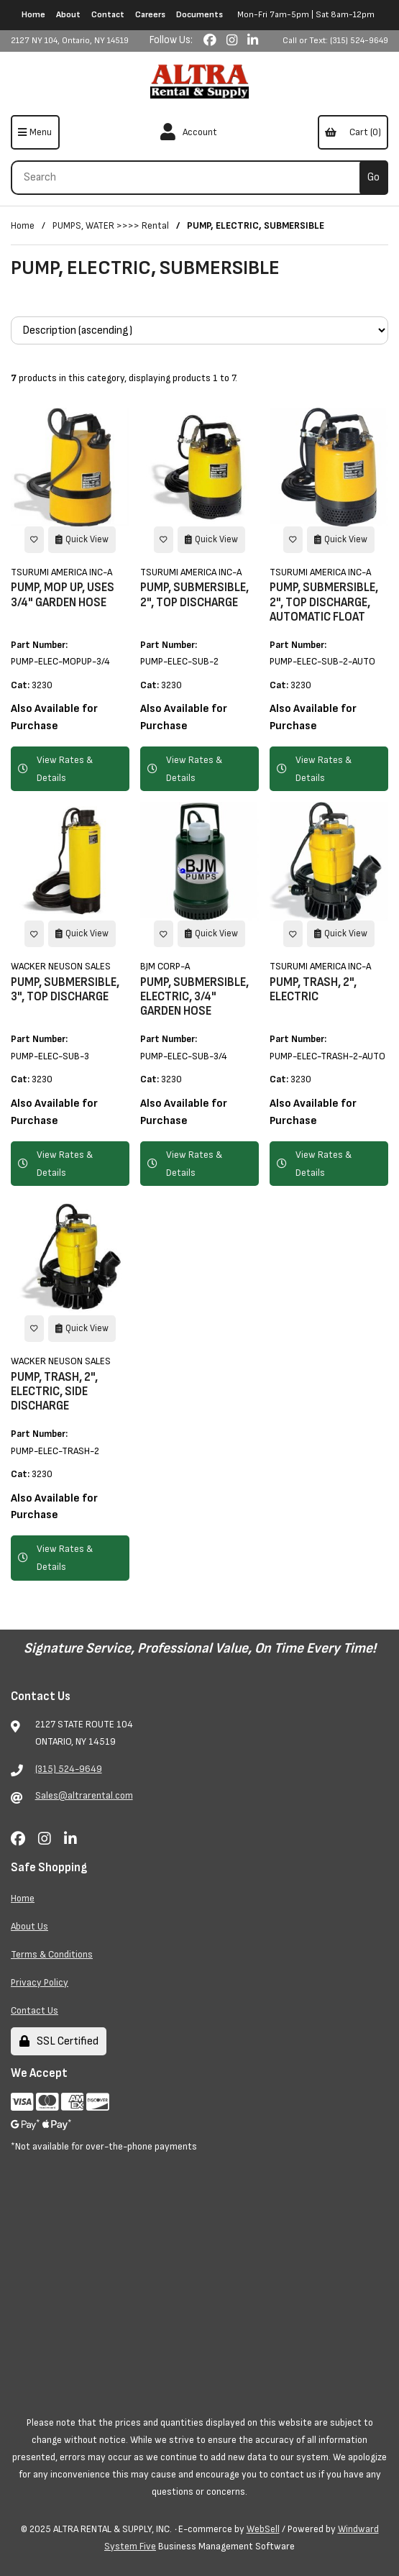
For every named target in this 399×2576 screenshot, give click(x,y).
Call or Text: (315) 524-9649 (335, 40)
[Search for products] (190, 177)
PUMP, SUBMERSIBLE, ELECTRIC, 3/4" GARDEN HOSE (194, 996)
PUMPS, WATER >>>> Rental (110, 225)
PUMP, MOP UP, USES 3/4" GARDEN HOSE (62, 594)
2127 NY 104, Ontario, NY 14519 (70, 40)
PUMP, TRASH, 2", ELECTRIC (313, 989)
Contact (107, 14)
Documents (199, 14)
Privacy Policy (39, 1982)
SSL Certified (58, 2041)
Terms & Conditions (52, 1954)
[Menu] (35, 132)
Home (33, 14)
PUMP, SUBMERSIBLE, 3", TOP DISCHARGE (65, 989)
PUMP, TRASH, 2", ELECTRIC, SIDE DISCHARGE (54, 1391)
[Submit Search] (373, 177)
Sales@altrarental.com (84, 1795)
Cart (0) (352, 132)
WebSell (263, 2529)
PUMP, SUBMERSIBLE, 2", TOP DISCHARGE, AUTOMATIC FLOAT (324, 602)
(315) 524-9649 (68, 1769)
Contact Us (34, 2010)
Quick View (82, 539)
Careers (150, 14)
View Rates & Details (55, 769)
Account (188, 132)
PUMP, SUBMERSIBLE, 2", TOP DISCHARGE (194, 594)
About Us (29, 1926)
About (68, 14)
